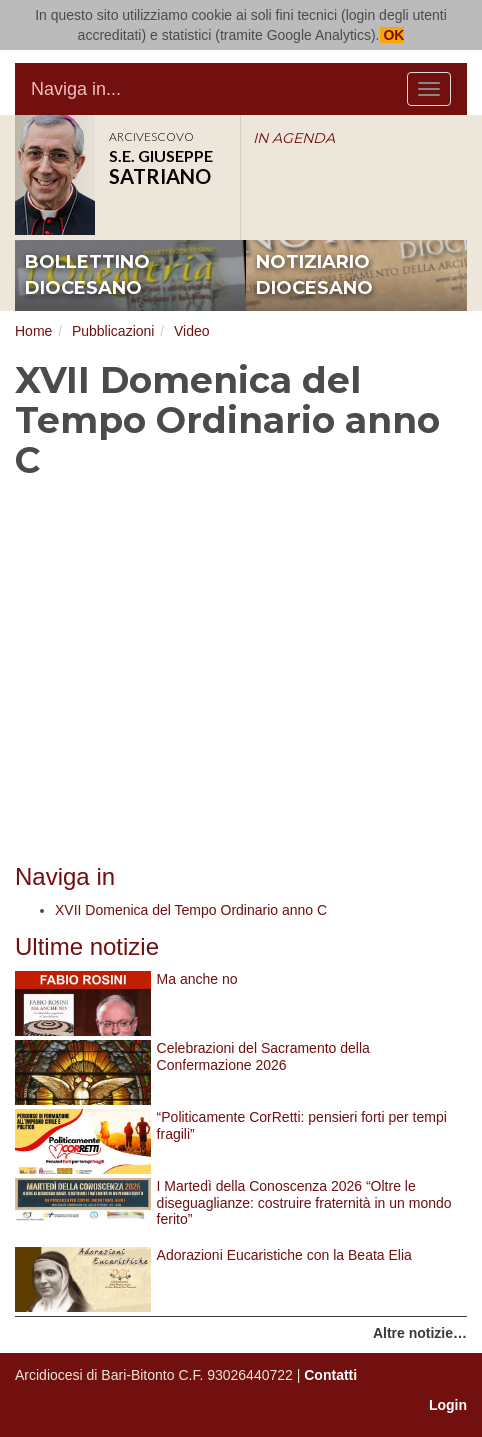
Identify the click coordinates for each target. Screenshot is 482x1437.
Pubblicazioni (113, 331)
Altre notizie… (420, 1333)
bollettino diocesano (87, 275)
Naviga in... (76, 89)
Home (33, 331)
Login (448, 1405)
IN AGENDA (294, 138)
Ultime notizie (87, 946)
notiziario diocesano (314, 275)
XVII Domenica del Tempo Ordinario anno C (191, 910)
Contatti (330, 1375)
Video (192, 331)
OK (392, 35)
